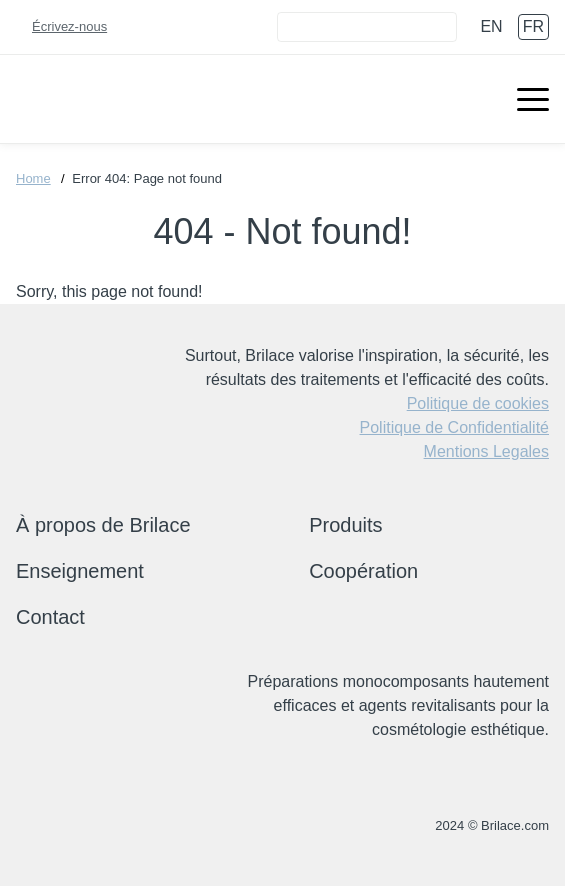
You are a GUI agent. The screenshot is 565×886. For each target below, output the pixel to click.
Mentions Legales (486, 451)
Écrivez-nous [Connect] (69, 26)
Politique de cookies (478, 403)
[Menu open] (533, 99)
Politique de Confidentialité (454, 427)
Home (33, 178)
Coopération (363, 571)
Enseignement (80, 571)
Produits (345, 525)
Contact (50, 617)
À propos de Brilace (103, 525)
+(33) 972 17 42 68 (28, 826)
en (491, 26)
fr (533, 26)
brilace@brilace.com (82, 826)
